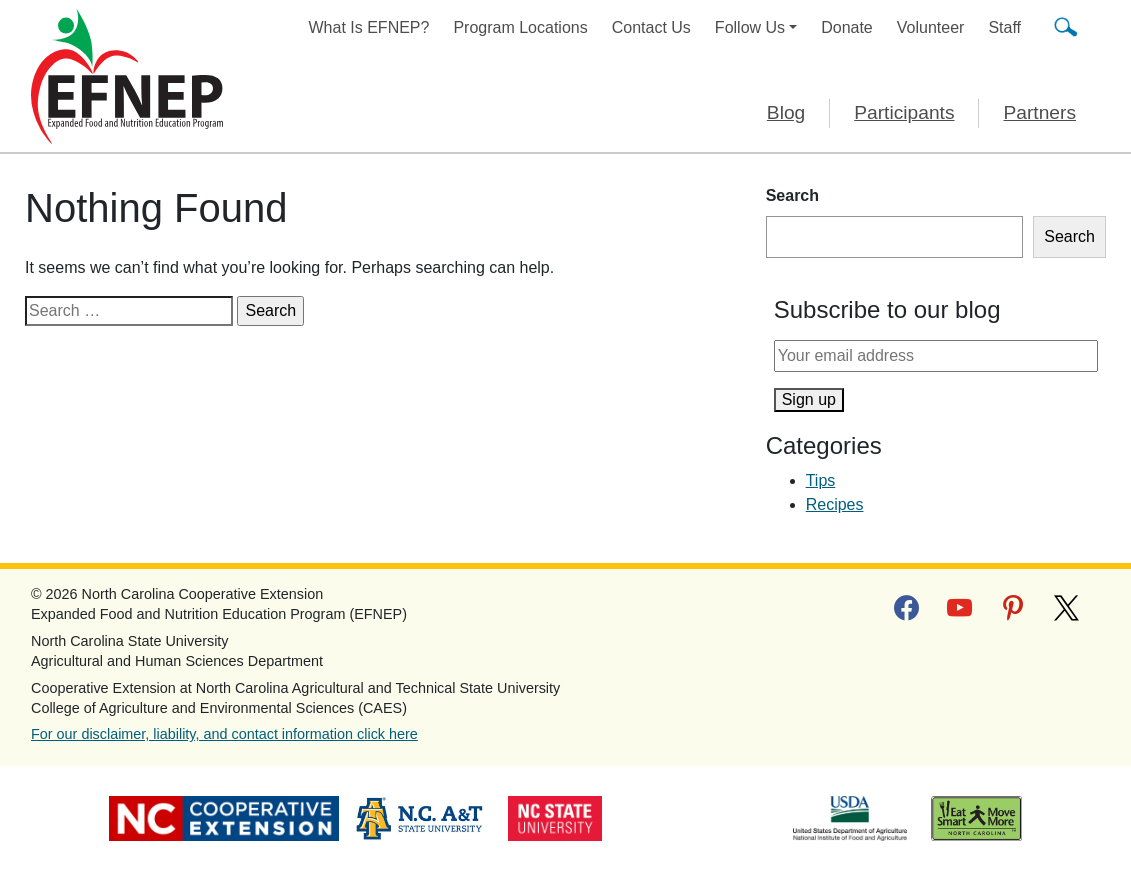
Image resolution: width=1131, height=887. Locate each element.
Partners (1039, 112)
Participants (904, 112)
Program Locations (520, 27)
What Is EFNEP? (369, 27)
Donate (847, 27)
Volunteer (931, 27)
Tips (821, 480)
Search (792, 195)
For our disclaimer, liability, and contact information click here (224, 734)
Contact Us (651, 27)
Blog (786, 112)
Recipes (835, 504)
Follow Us (750, 27)
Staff (1004, 27)
